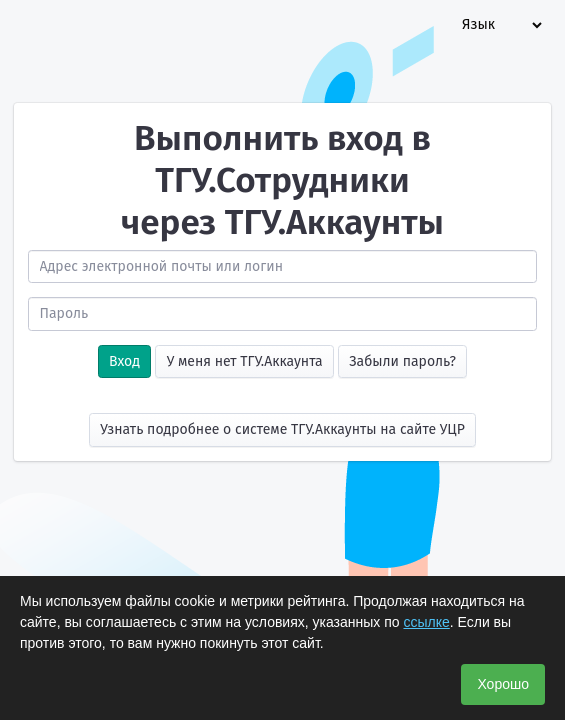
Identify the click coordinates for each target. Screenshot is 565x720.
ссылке (426, 622)
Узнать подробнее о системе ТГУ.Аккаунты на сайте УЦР (282, 429)
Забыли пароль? (402, 361)
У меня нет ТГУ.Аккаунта (245, 361)
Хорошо (503, 684)
